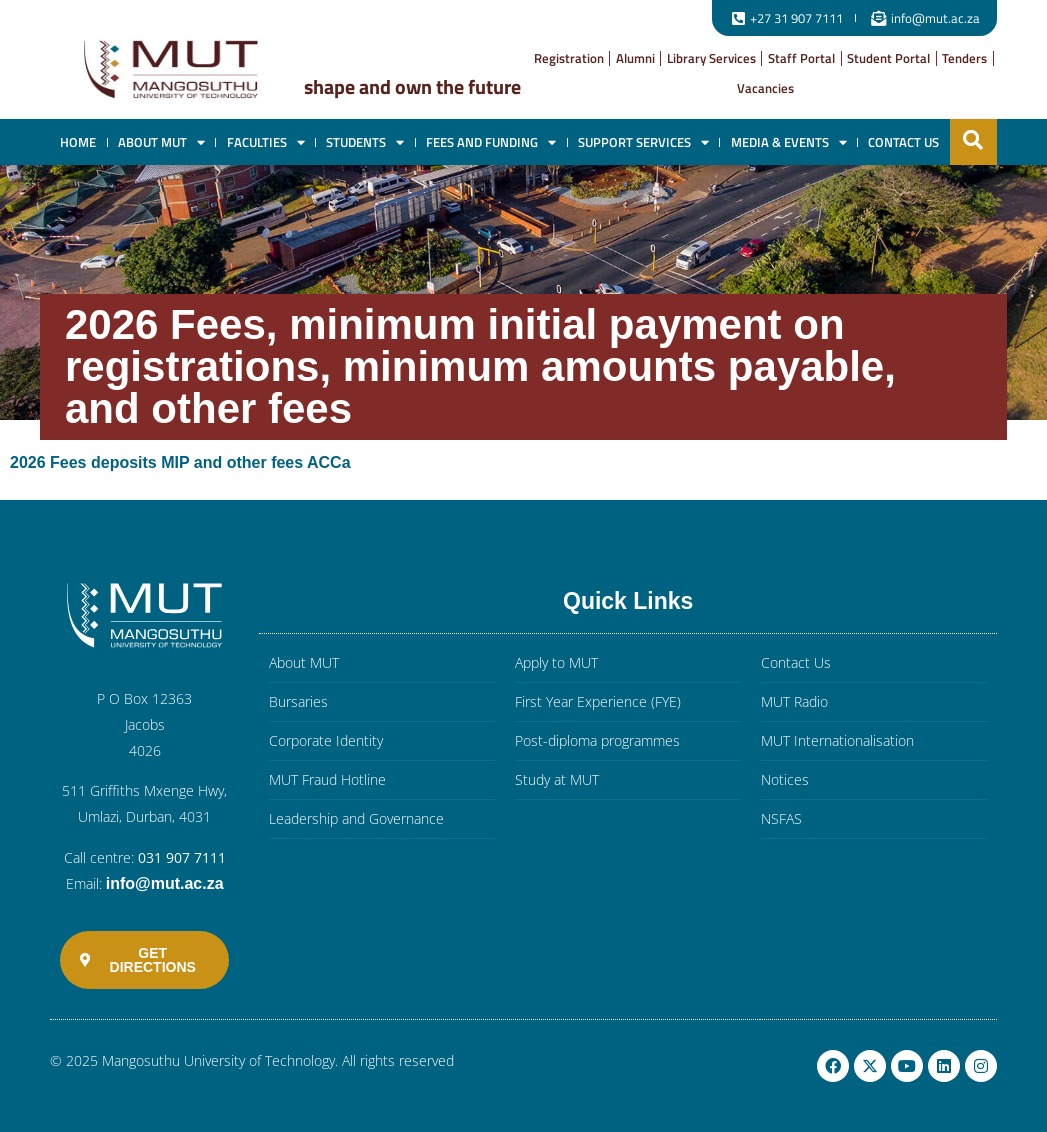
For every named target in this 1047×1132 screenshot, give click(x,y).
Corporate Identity (326, 740)
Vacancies (765, 88)
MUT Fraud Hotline (327, 779)
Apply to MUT (556, 662)
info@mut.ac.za (165, 883)
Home (78, 142)
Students (365, 142)
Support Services (643, 142)
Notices (785, 779)
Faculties (266, 142)
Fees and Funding (491, 142)
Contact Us (903, 142)
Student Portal (888, 58)
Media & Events (789, 142)
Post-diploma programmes (597, 740)
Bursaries (298, 701)
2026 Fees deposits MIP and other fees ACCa (180, 462)
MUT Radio (794, 701)
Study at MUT (557, 779)
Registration (569, 58)
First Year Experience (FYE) (598, 701)
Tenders (964, 58)
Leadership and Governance (356, 818)
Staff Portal (801, 58)
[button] (973, 140)
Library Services (711, 58)
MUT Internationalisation (837, 740)
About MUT (161, 142)
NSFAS (781, 818)
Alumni (635, 58)
